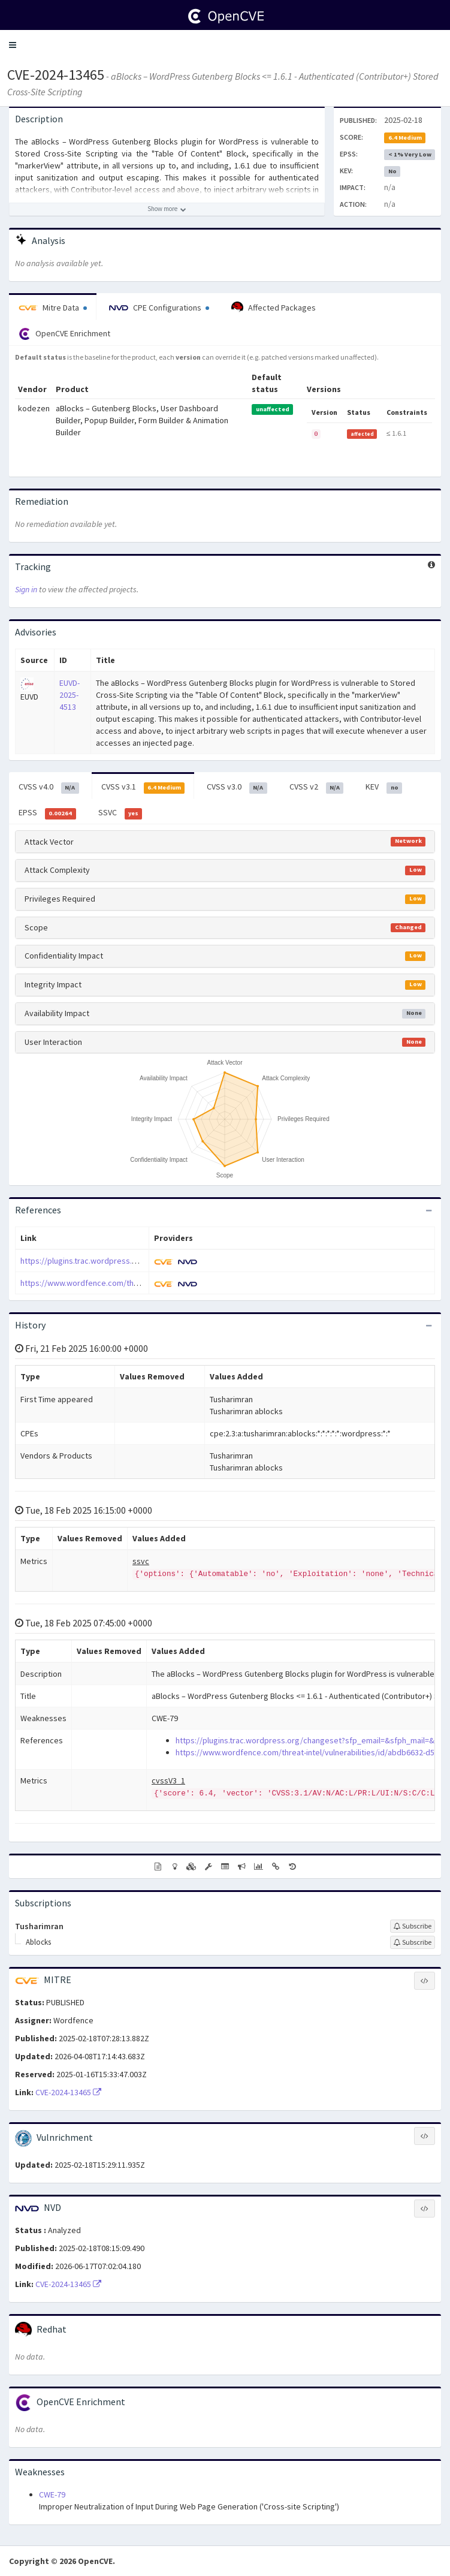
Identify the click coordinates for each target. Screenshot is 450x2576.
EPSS (47, 813)
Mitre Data (53, 307)
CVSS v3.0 (237, 787)
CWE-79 (52, 2494)
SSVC (120, 813)
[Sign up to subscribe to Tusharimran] (412, 1926)
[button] (12, 45)
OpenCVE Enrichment (64, 334)
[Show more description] (167, 209)
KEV (384, 787)
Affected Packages (273, 308)
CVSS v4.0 (49, 787)
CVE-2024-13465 (55, 74)
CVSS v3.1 (143, 787)
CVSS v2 (316, 787)
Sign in (26, 589)
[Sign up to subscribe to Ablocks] (412, 1942)
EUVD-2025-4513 (69, 694)
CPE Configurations (159, 307)
